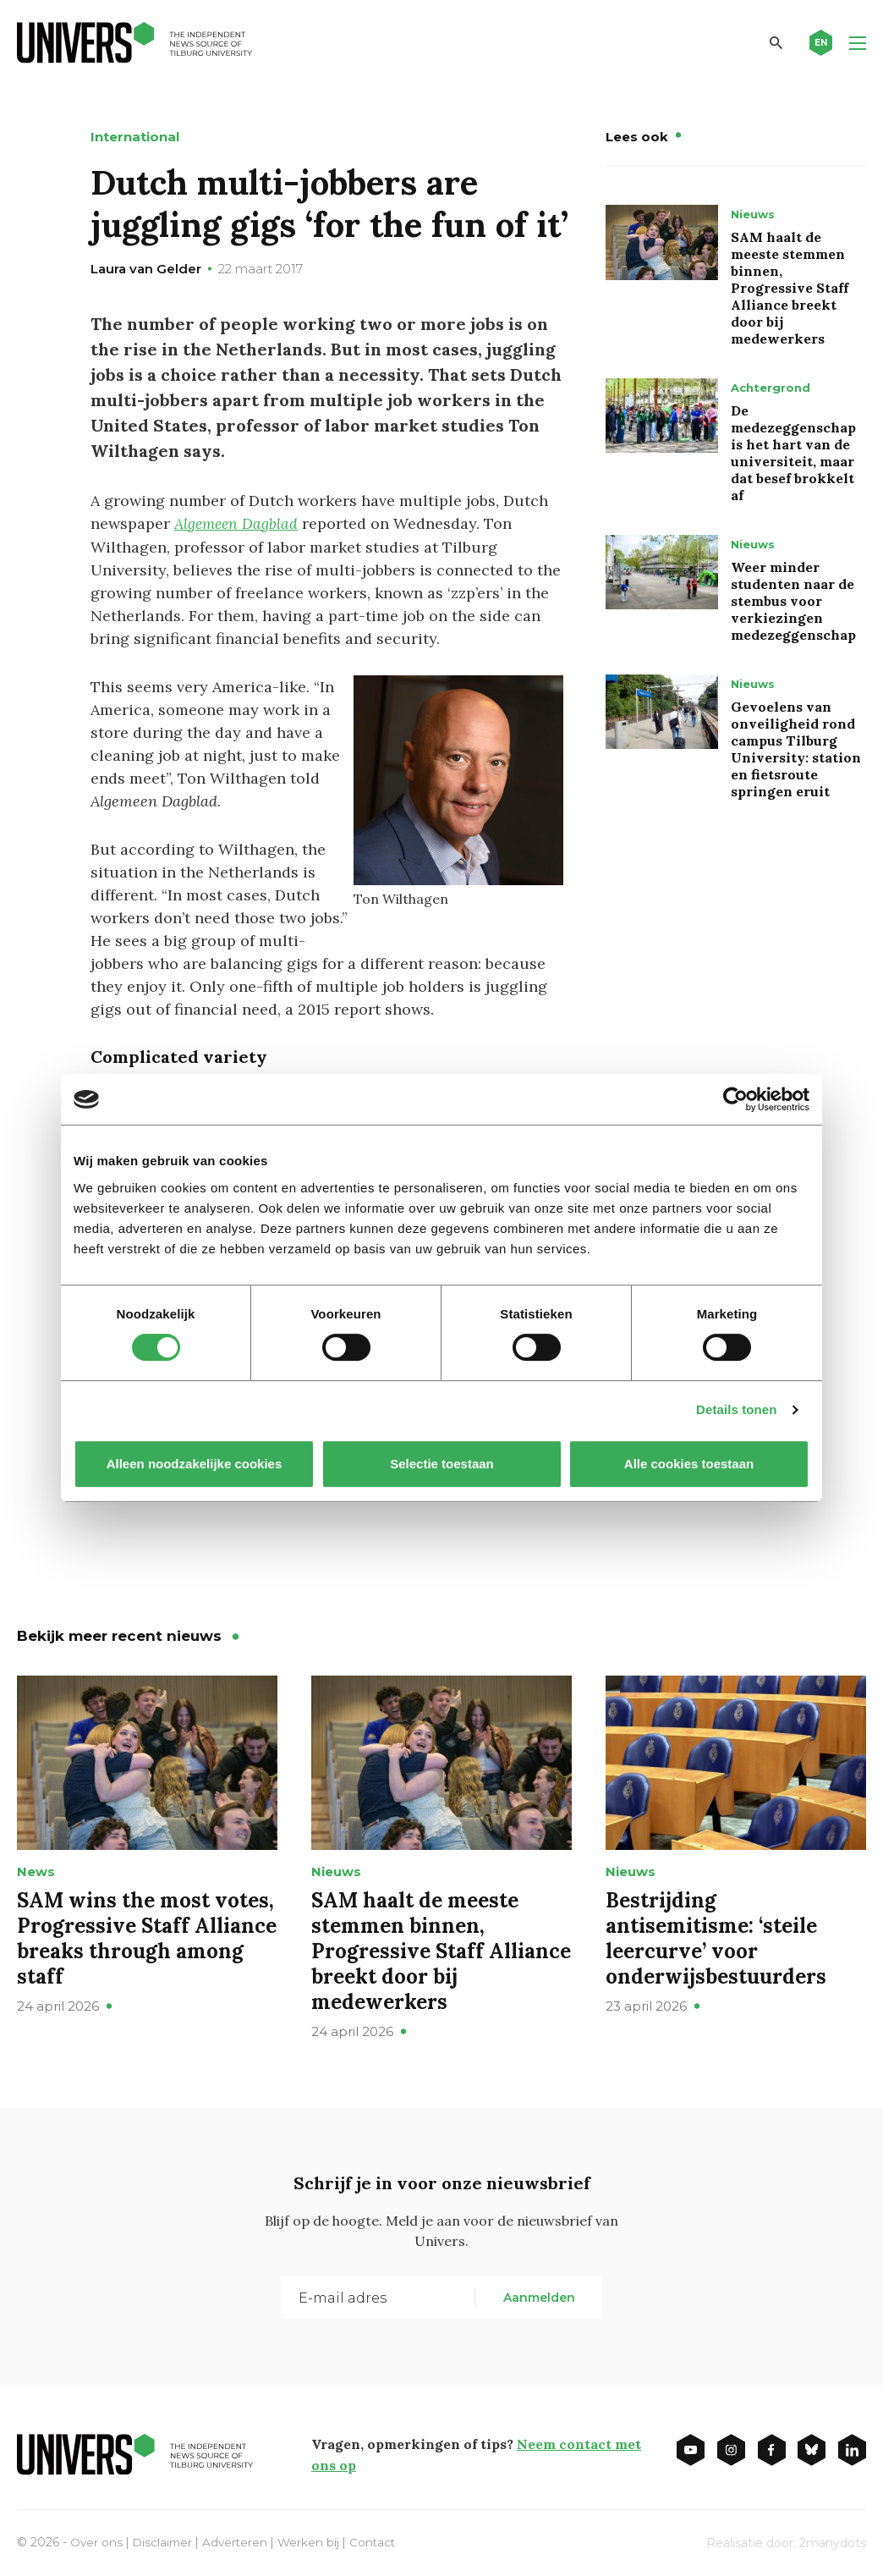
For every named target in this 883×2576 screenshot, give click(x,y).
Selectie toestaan (442, 1463)
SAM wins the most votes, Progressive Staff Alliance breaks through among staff (147, 1936)
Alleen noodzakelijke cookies (194, 1463)
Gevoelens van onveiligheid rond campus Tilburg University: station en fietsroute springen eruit (796, 749)
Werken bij (313, 2540)
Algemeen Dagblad (237, 523)
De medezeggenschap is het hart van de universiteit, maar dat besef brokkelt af (793, 453)
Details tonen (736, 1409)
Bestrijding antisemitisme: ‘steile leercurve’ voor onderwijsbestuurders (716, 1936)
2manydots (832, 2541)
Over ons (96, 2540)
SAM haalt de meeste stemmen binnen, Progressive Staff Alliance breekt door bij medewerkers (789, 287)
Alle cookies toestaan (689, 1463)
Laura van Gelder (145, 269)
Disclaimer (164, 2540)
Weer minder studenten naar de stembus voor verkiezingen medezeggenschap (793, 601)
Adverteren (239, 2540)
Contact (379, 2540)
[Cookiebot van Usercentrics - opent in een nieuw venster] (735, 1099)
